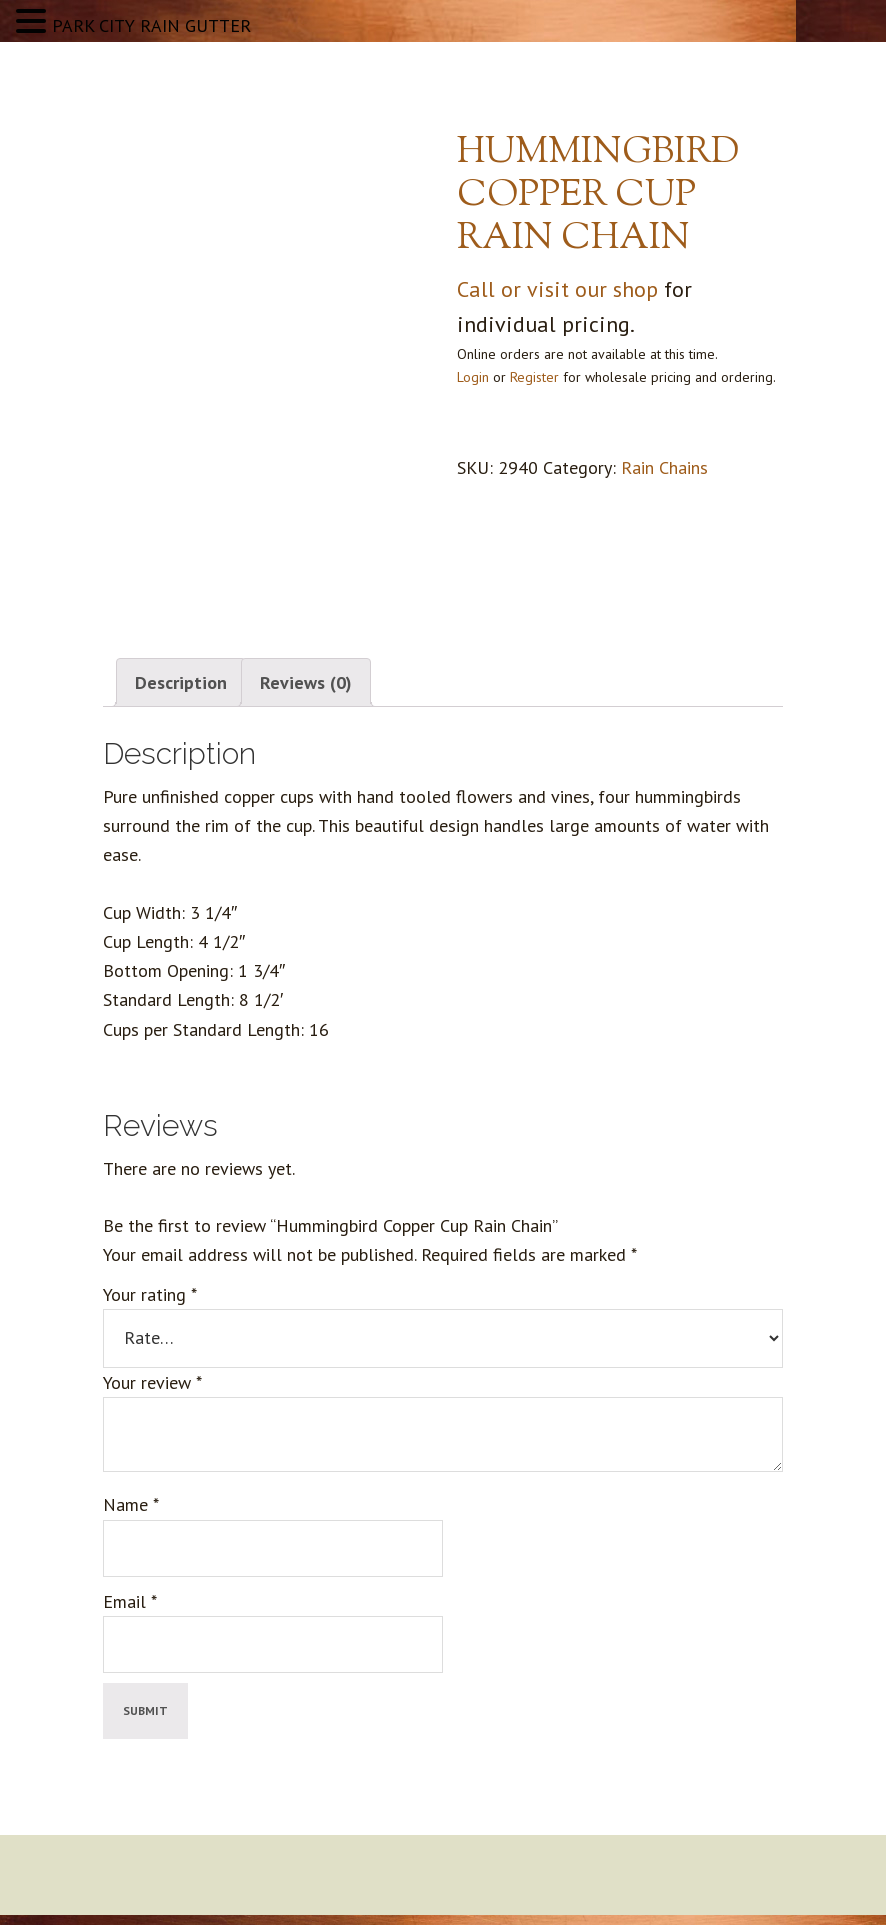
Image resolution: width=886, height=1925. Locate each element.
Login (473, 377)
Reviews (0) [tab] (306, 682)
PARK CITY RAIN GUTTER (151, 25)
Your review (152, 1382)
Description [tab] (181, 682)
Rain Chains (664, 467)
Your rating (150, 1294)
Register (534, 377)
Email (130, 1601)
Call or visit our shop (557, 289)
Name (131, 1504)
